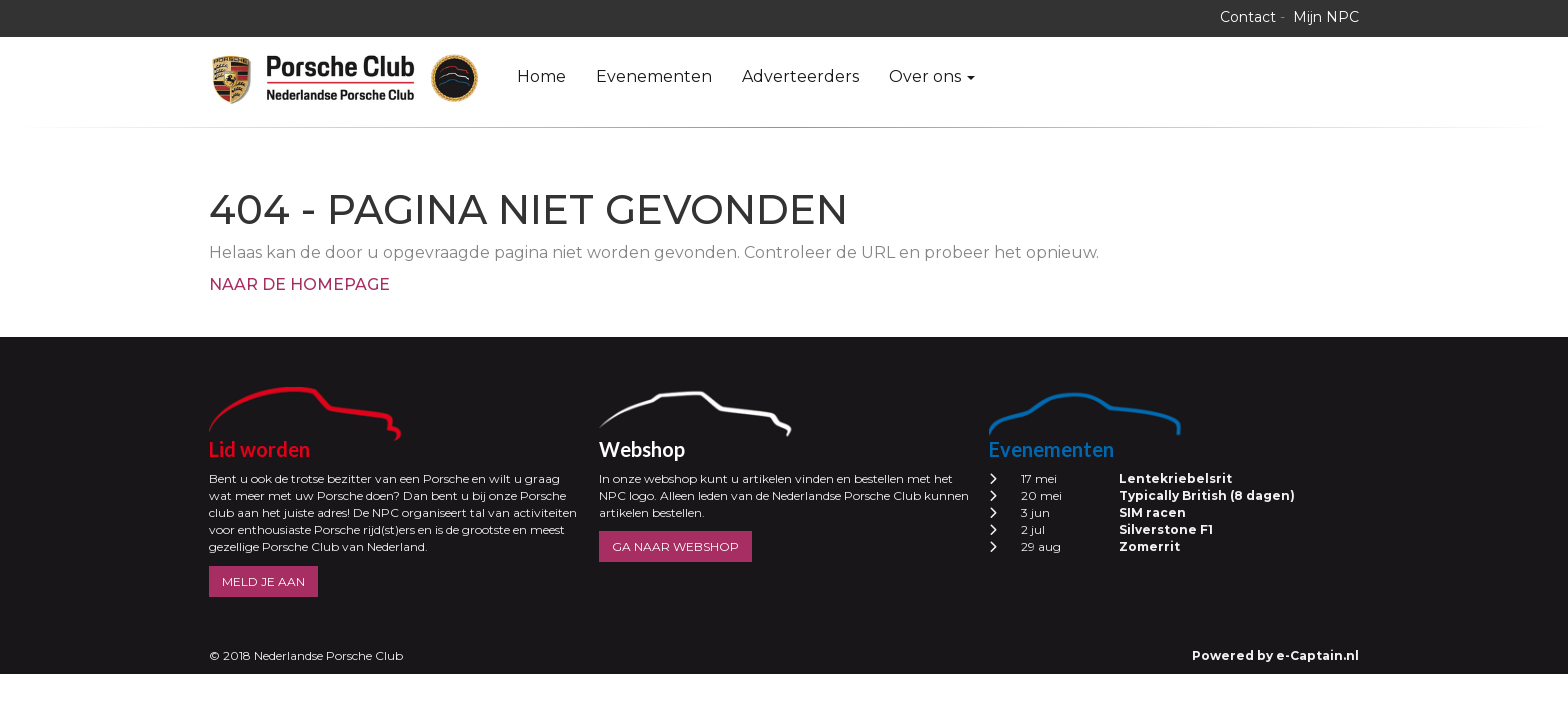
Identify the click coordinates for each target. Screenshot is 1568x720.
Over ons (932, 76)
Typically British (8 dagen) (1207, 495)
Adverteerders (800, 76)
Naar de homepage (299, 284)
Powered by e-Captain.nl (1275, 655)
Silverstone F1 (1166, 529)
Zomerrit (1149, 546)
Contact (1248, 17)
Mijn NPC (1326, 17)
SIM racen (1152, 512)
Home (541, 76)
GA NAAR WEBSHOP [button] (675, 546)
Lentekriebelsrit (1175, 478)
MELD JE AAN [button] (263, 581)
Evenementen (654, 76)
